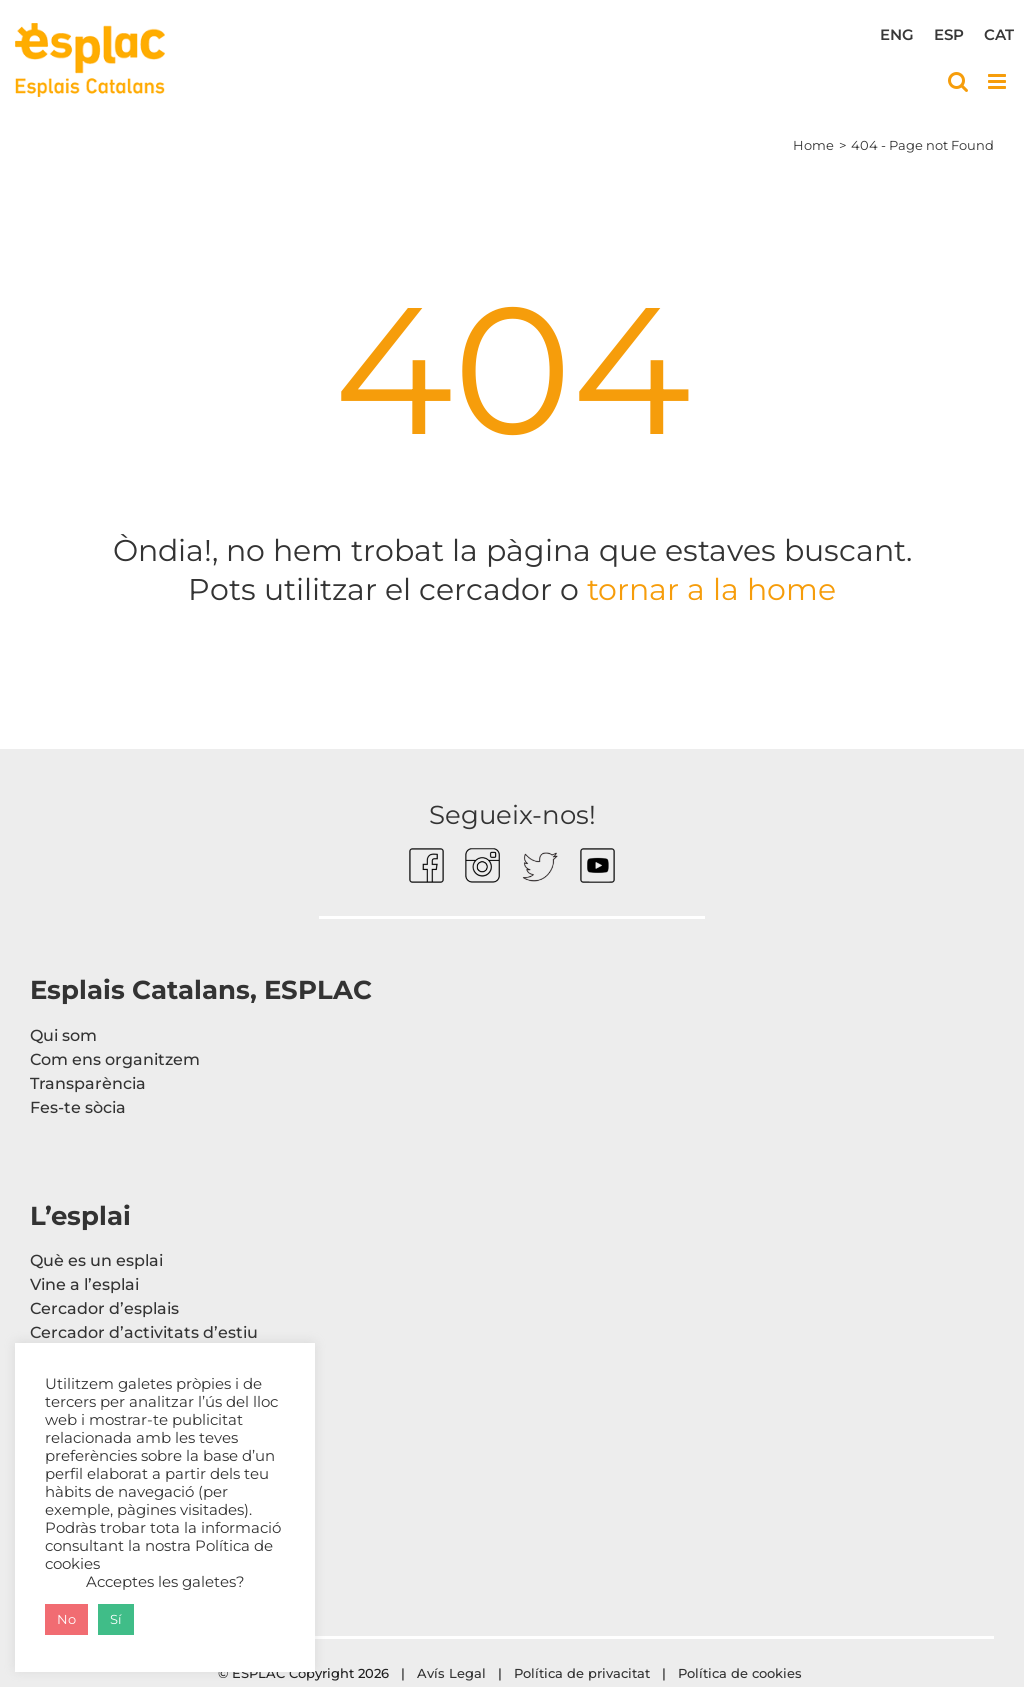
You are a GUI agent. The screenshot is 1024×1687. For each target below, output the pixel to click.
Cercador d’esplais (104, 1308)
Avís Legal (451, 1673)
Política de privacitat (582, 1673)
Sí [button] (116, 1619)
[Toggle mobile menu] (998, 81)
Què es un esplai (96, 1260)
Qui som (63, 1035)
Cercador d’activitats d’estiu (144, 1332)
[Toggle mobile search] (958, 81)
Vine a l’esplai (84, 1284)
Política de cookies (742, 1673)
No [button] (66, 1619)
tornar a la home (707, 589)
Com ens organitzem (115, 1059)
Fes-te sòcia (78, 1107)
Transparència (88, 1083)
